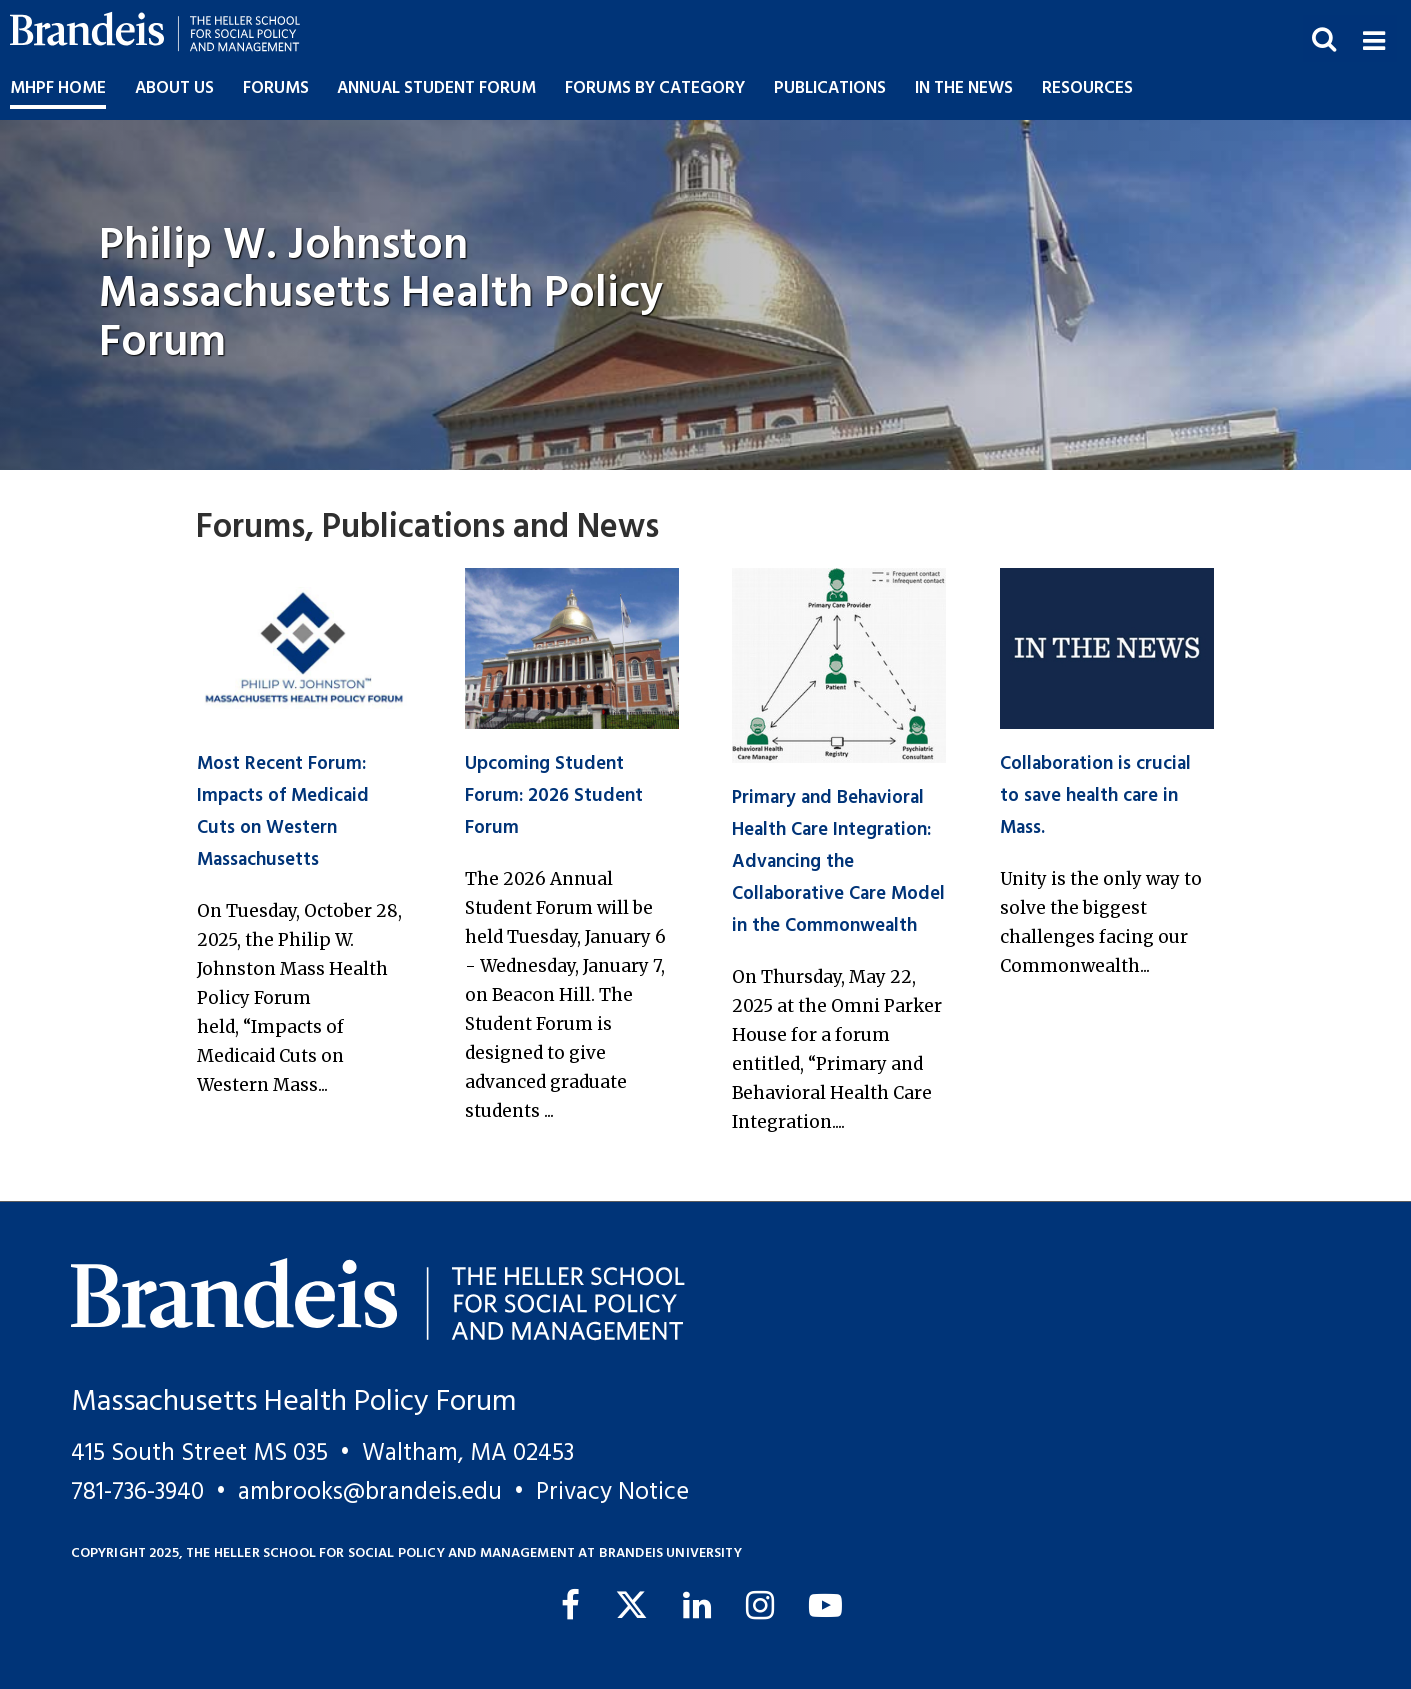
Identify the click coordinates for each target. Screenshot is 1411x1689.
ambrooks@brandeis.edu (370, 1492)
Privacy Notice (612, 1492)
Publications (830, 88)
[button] (1373, 38)
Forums (276, 88)
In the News (964, 88)
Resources (1087, 88)
